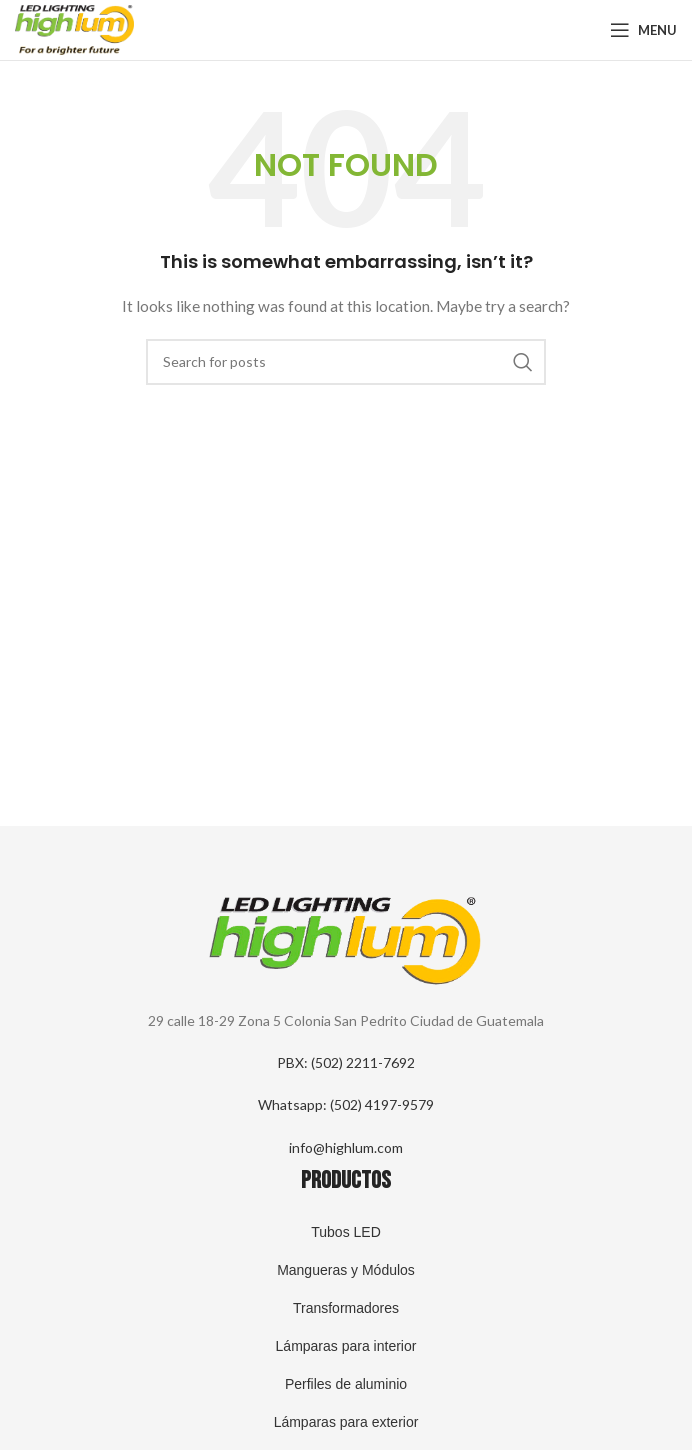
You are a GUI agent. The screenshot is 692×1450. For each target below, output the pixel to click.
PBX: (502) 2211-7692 (346, 1062)
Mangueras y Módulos (346, 1270)
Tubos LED (346, 1232)
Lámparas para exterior (346, 1422)
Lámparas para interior (346, 1346)
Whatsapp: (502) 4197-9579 (346, 1104)
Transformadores (346, 1308)
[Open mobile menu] (643, 30)
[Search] (346, 362)
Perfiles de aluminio (346, 1384)
